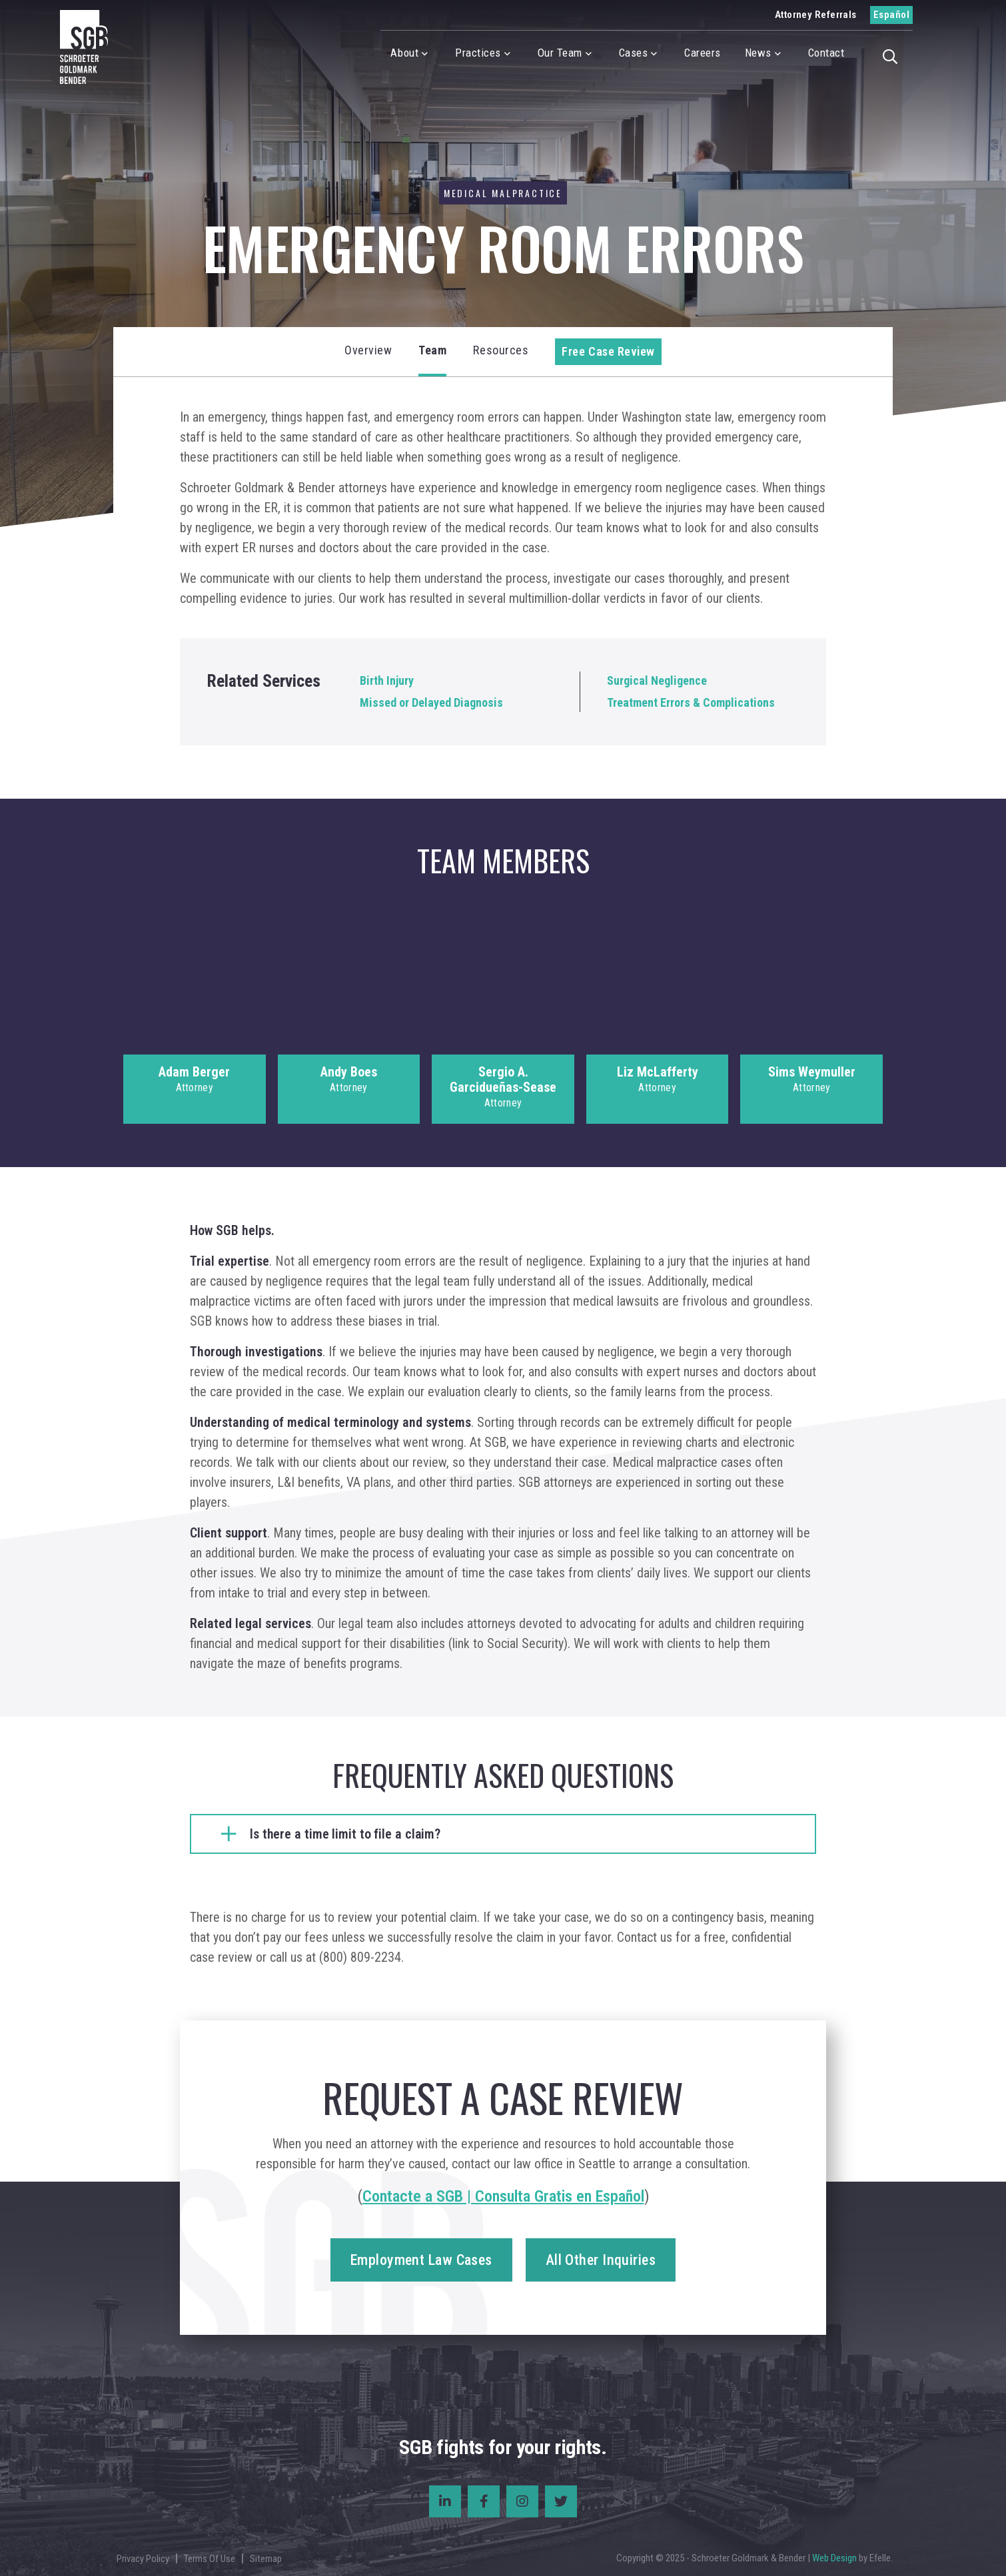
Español (891, 15)
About (404, 52)
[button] (894, 55)
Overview (368, 350)
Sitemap (266, 2559)
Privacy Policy (143, 2559)
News (758, 52)
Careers (702, 52)
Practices (478, 52)
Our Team (560, 52)
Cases (633, 52)
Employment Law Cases (421, 2260)
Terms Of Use (209, 2559)
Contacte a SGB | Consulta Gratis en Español (503, 2196)
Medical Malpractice (503, 193)
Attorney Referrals (816, 15)
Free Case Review (608, 351)
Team (432, 350)
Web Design (834, 2558)
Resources (500, 350)
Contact (826, 52)
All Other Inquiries (601, 2260)
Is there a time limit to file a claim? (345, 1834)
